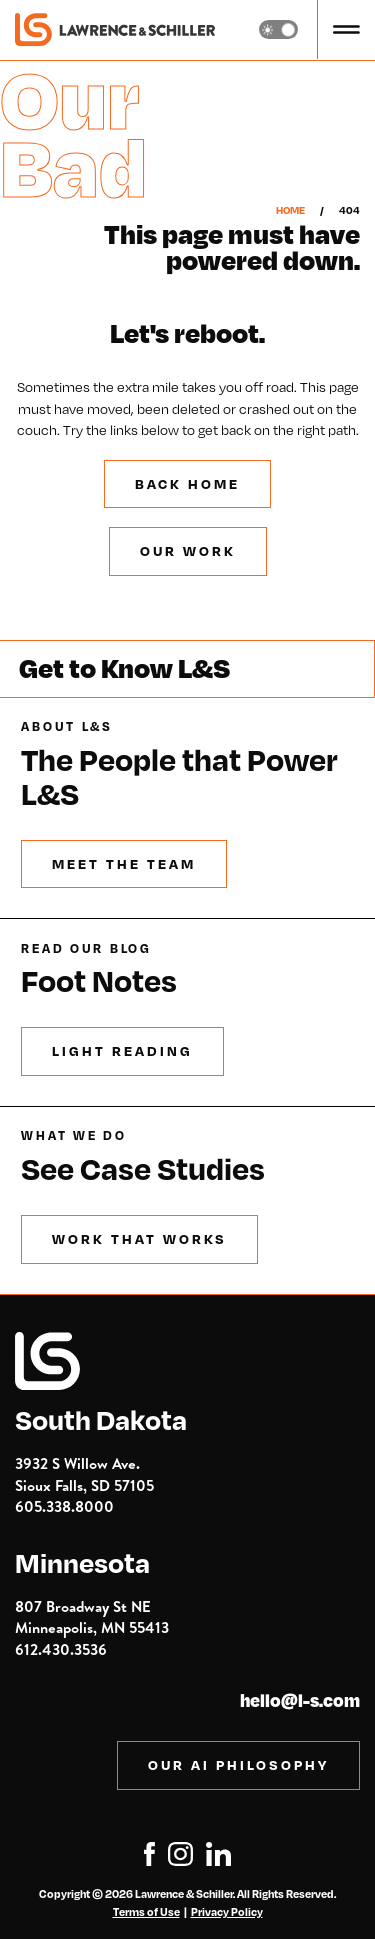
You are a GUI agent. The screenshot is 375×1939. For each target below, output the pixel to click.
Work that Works (139, 1238)
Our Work (188, 550)
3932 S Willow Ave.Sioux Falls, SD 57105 (84, 1474)
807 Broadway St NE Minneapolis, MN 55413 (92, 1617)
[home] (115, 30)
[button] (346, 29)
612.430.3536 (61, 1649)
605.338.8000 (64, 1506)
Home (290, 210)
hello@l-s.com (300, 1701)
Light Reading (122, 1050)
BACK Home (187, 483)
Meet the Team (124, 863)
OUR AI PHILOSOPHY (238, 1764)
